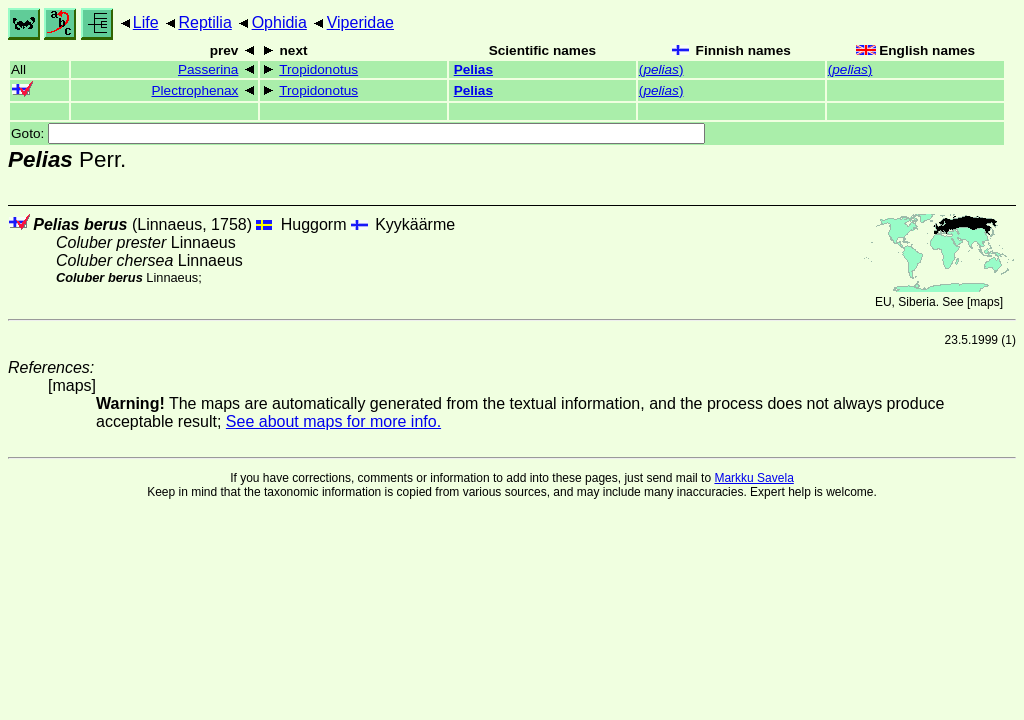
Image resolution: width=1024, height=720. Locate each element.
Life (146, 22)
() (661, 69)
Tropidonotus (318, 69)
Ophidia (279, 22)
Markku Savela (753, 478)
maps (984, 302)
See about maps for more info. (333, 421)
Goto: (358, 133)
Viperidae (360, 22)
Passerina (208, 69)
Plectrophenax (195, 90)
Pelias (473, 69)
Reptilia (204, 22)
